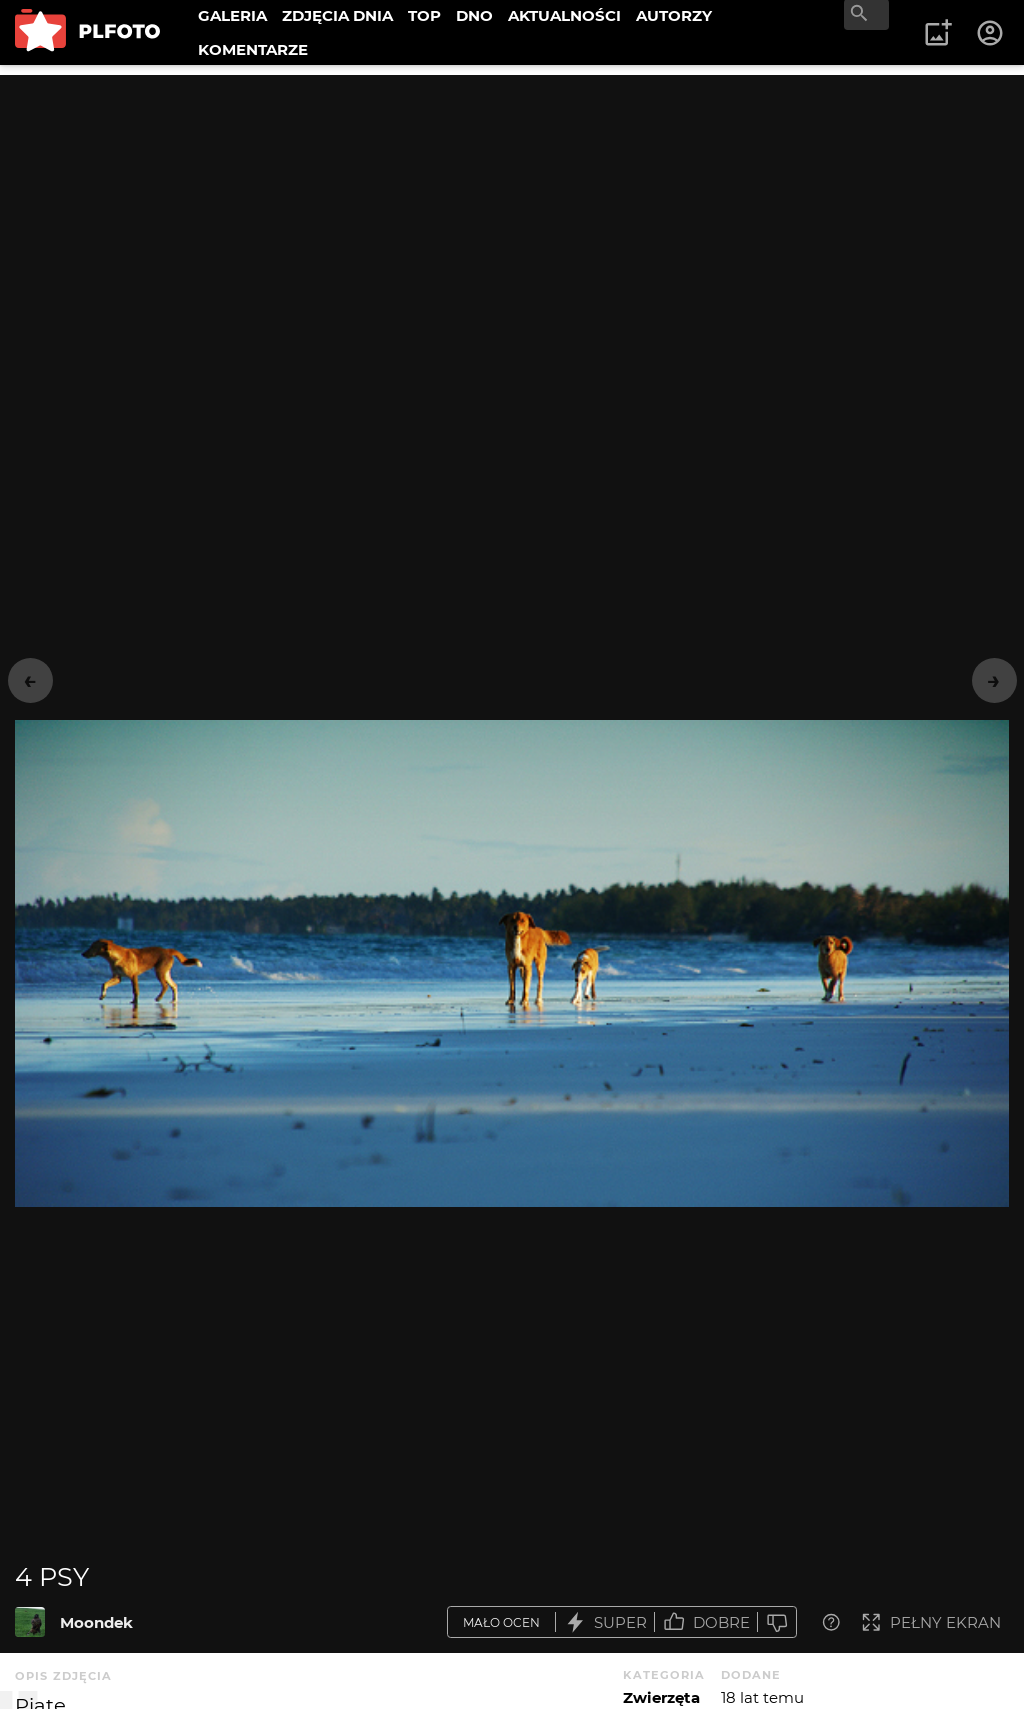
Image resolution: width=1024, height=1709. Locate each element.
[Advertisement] (512, 215)
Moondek (96, 1622)
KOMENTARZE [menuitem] (253, 49)
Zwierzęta (661, 1697)
